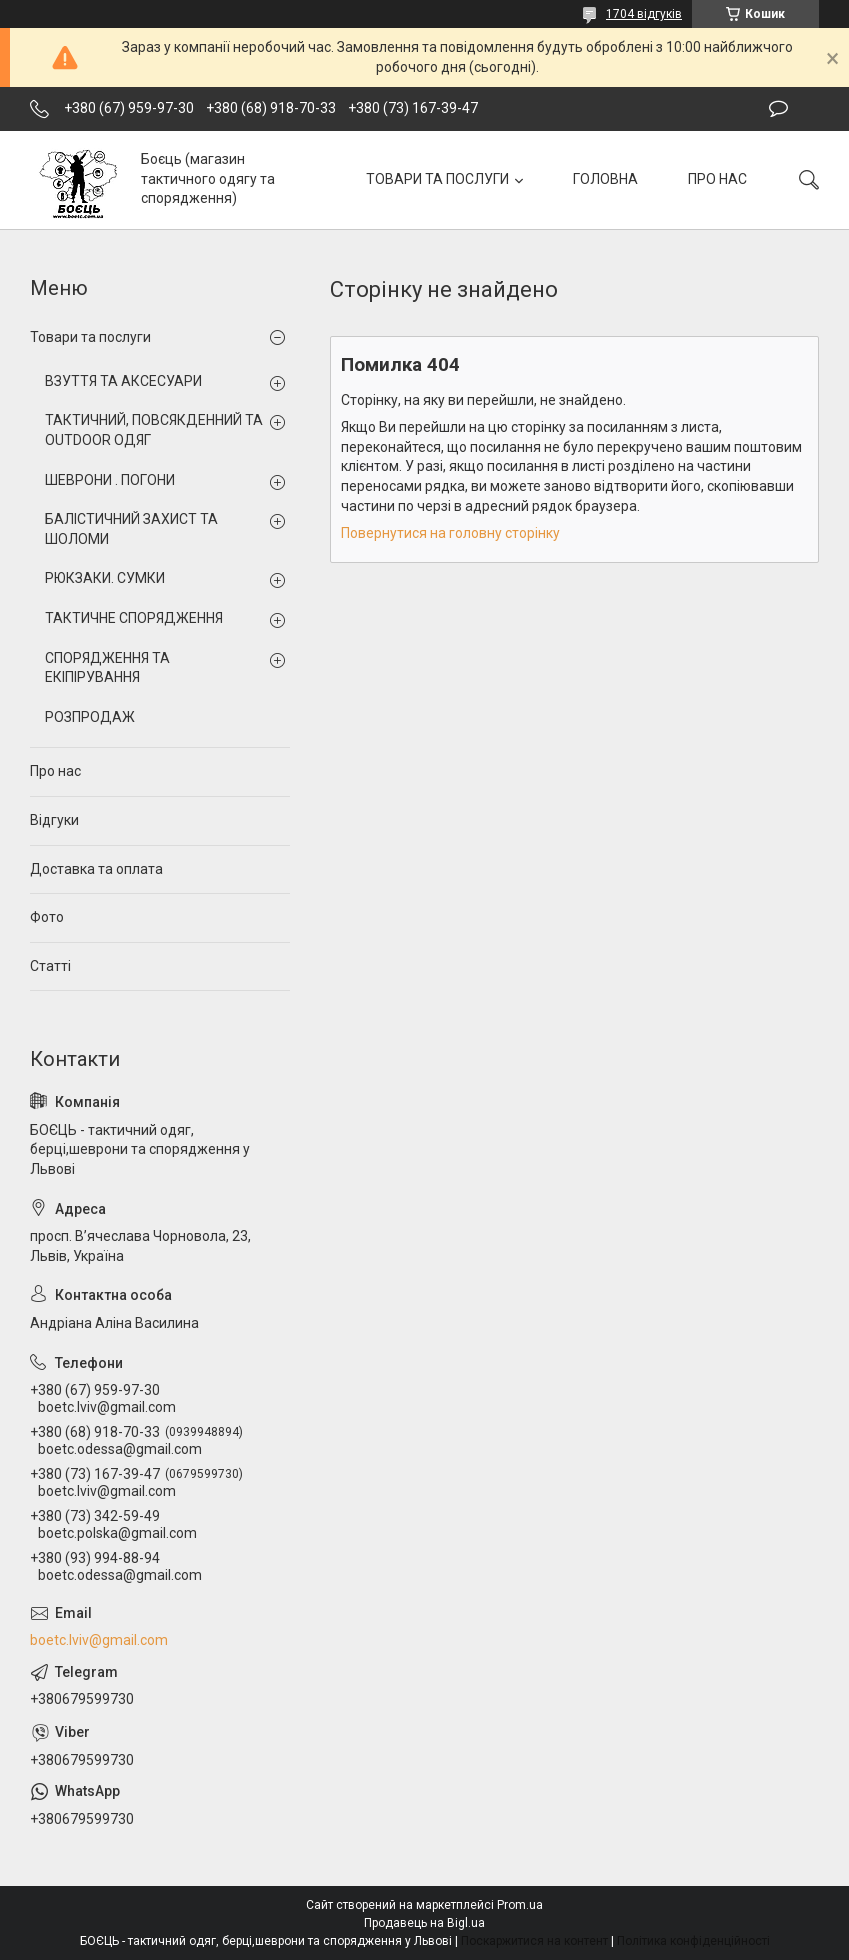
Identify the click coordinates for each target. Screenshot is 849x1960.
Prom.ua (520, 1905)
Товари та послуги (90, 337)
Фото (47, 917)
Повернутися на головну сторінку (450, 533)
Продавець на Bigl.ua (424, 1923)
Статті (50, 966)
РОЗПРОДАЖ (90, 717)
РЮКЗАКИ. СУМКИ (105, 578)
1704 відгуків (644, 14)
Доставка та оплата (96, 869)
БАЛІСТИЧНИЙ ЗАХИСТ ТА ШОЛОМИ (131, 529)
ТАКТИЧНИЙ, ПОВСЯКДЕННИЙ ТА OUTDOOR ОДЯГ (154, 430)
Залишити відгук (778, 109)
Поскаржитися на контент (534, 1941)
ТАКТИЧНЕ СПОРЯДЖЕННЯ (134, 618)
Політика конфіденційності (693, 1941)
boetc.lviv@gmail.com (99, 1640)
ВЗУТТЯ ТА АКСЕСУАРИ (123, 381)
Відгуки (54, 820)
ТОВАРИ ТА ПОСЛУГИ (437, 179)
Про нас (55, 771)
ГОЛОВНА (605, 179)
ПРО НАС (717, 179)
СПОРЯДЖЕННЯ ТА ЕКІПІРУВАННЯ (107, 668)
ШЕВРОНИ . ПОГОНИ (110, 480)
